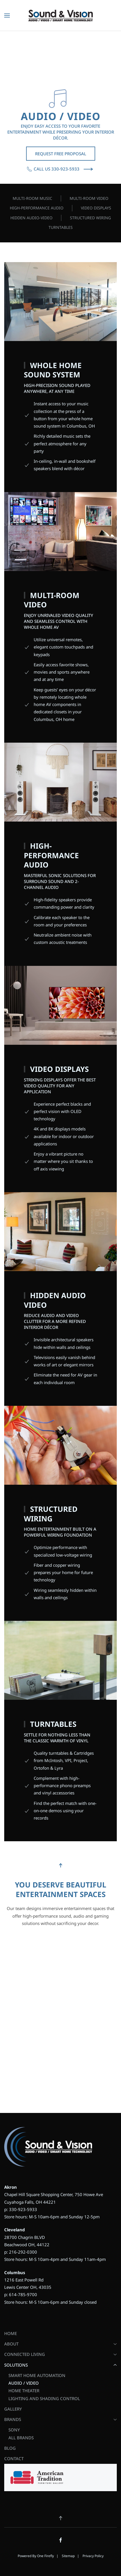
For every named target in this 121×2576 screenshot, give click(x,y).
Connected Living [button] (60, 2354)
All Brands (21, 2437)
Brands (60, 2419)
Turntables (61, 227)
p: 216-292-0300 (20, 2252)
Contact (14, 2458)
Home (10, 2333)
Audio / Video (23, 2383)
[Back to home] (60, 15)
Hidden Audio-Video (31, 217)
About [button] (60, 2344)
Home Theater (23, 2390)
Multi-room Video (89, 198)
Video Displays (96, 208)
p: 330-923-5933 (20, 2209)
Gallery (13, 2409)
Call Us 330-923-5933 (53, 169)
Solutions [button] (60, 2365)
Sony (14, 2430)
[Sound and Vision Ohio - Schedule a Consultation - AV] (60, 2017)
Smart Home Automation (36, 2375)
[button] (7, 15)
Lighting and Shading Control (44, 2398)
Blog (10, 2448)
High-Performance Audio (36, 208)
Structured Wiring (90, 217)
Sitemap (68, 2555)
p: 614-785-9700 (20, 2294)
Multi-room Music (32, 198)
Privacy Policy (93, 2555)
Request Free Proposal (60, 153)
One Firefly (45, 2555)
